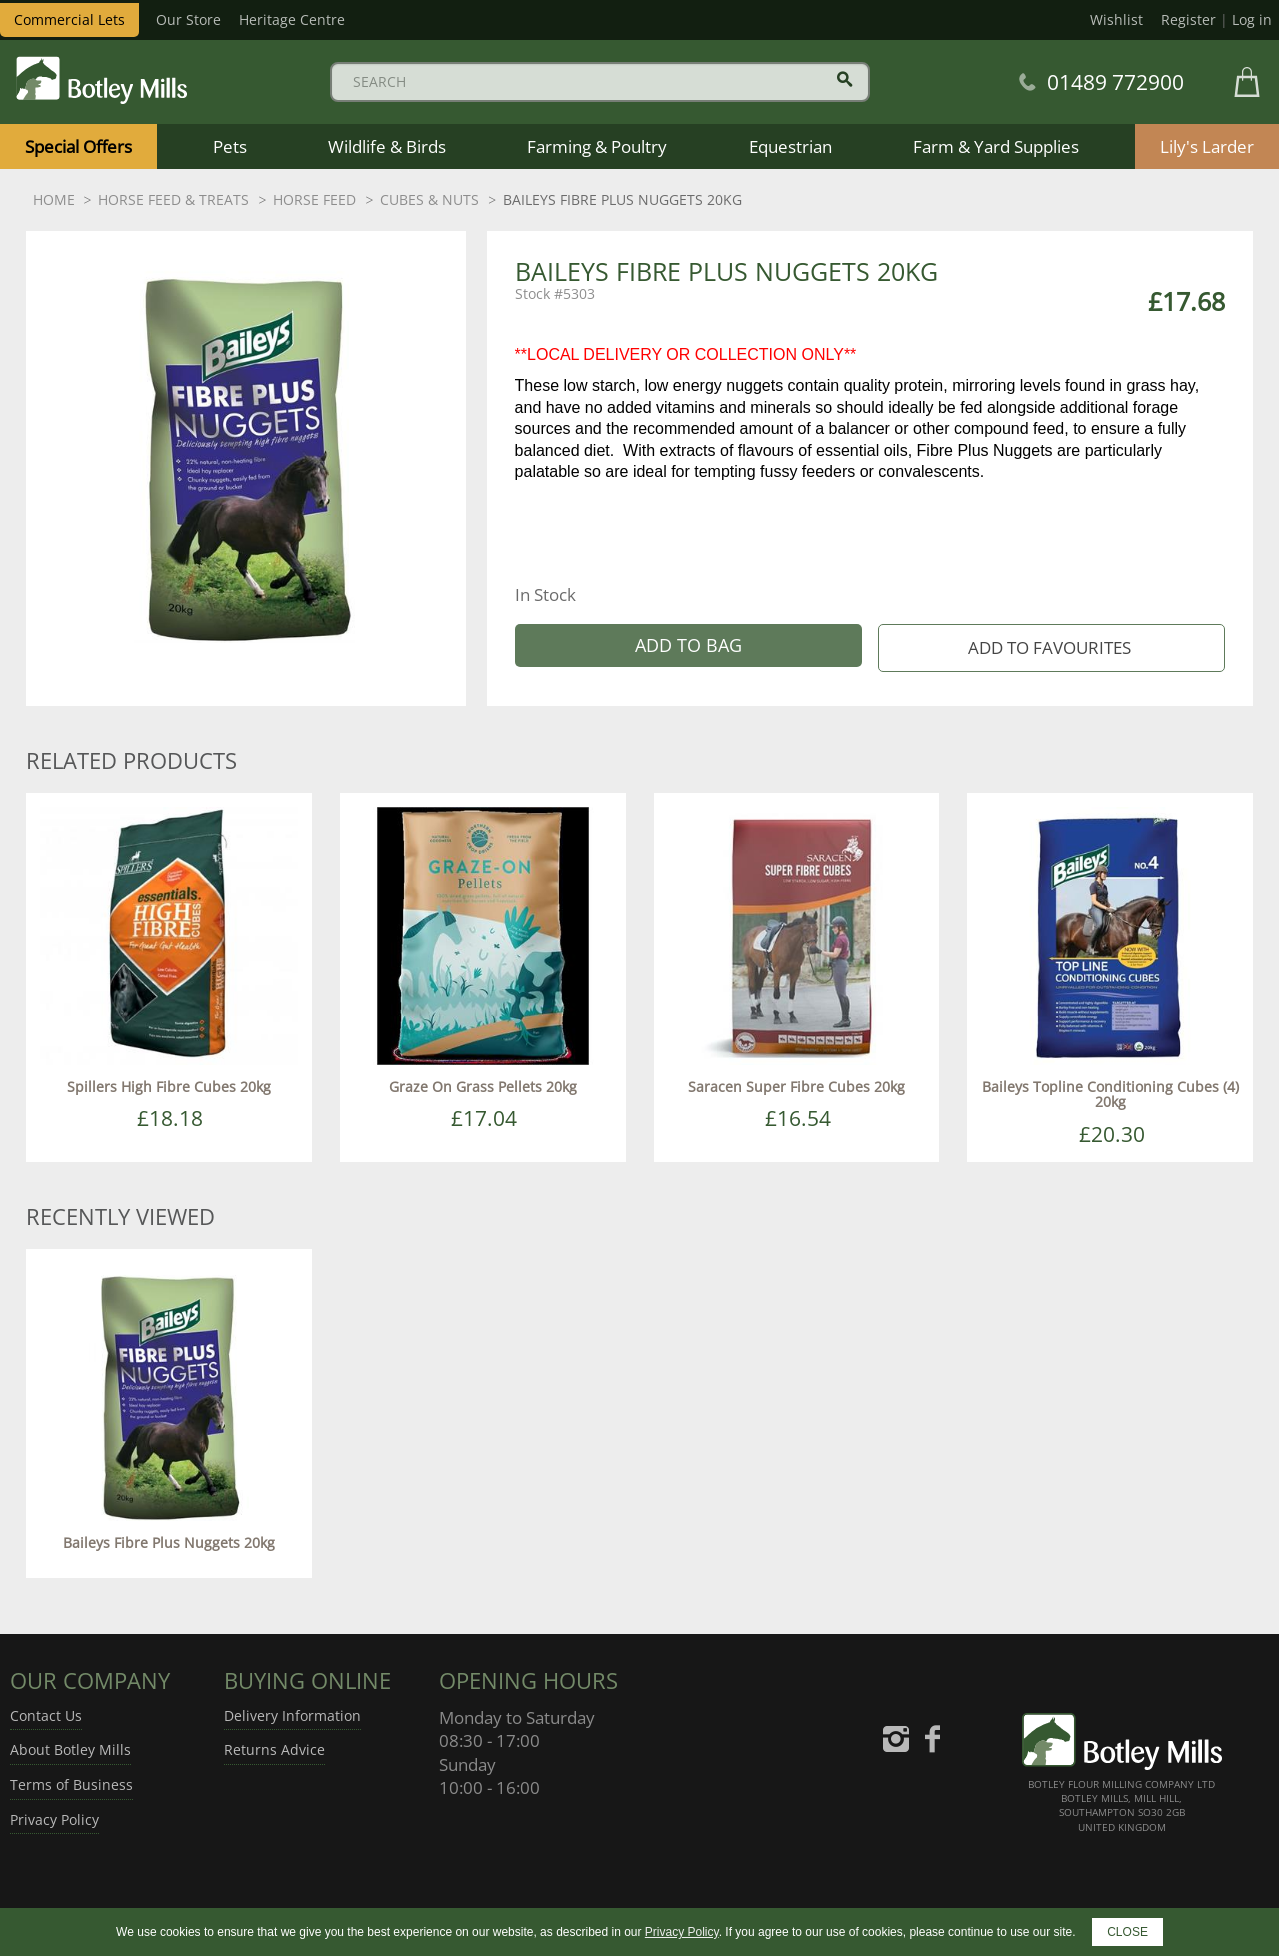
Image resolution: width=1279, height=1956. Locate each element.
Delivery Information (292, 1715)
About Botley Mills (70, 1749)
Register (1188, 19)
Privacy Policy (54, 1819)
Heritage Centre (292, 19)
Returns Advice (274, 1749)
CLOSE (1127, 1932)
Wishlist (1116, 19)
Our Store (188, 19)
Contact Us (46, 1715)
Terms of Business (71, 1784)
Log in (1252, 19)
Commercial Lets (69, 19)
